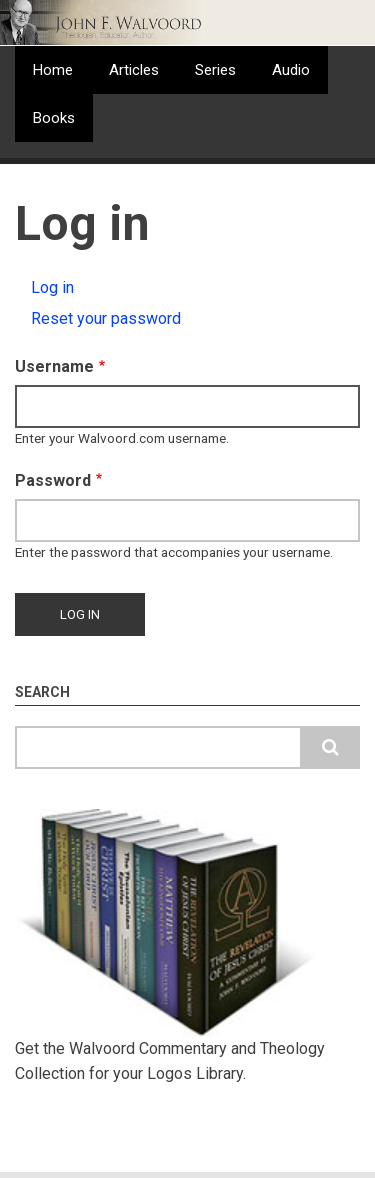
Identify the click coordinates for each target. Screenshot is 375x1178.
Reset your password (106, 318)
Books (54, 118)
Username (54, 366)
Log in (76, 290)
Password (53, 480)
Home (53, 70)
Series (215, 70)
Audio (291, 70)
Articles (134, 70)
